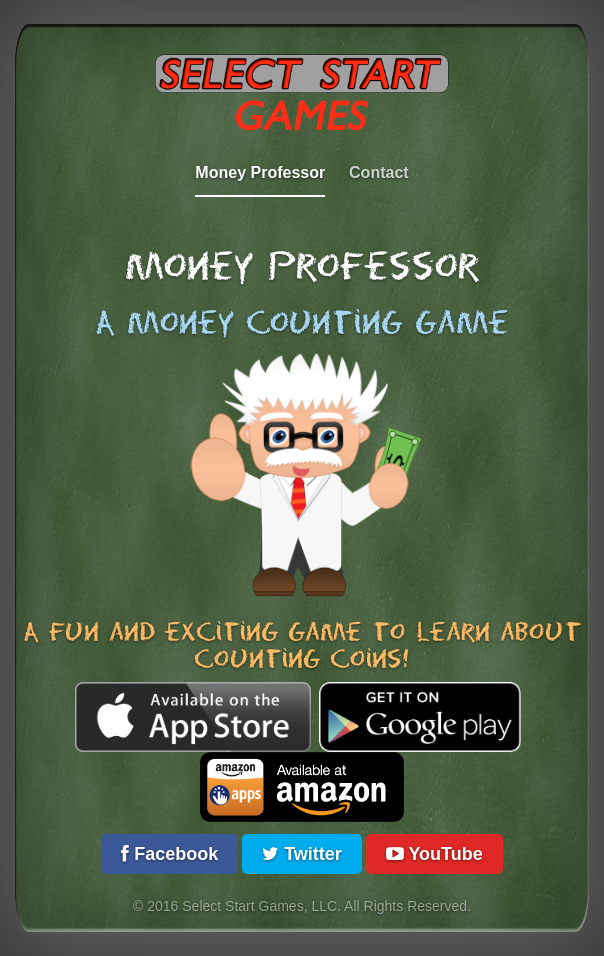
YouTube (434, 854)
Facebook (169, 854)
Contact (379, 172)
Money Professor (260, 172)
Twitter (302, 854)
